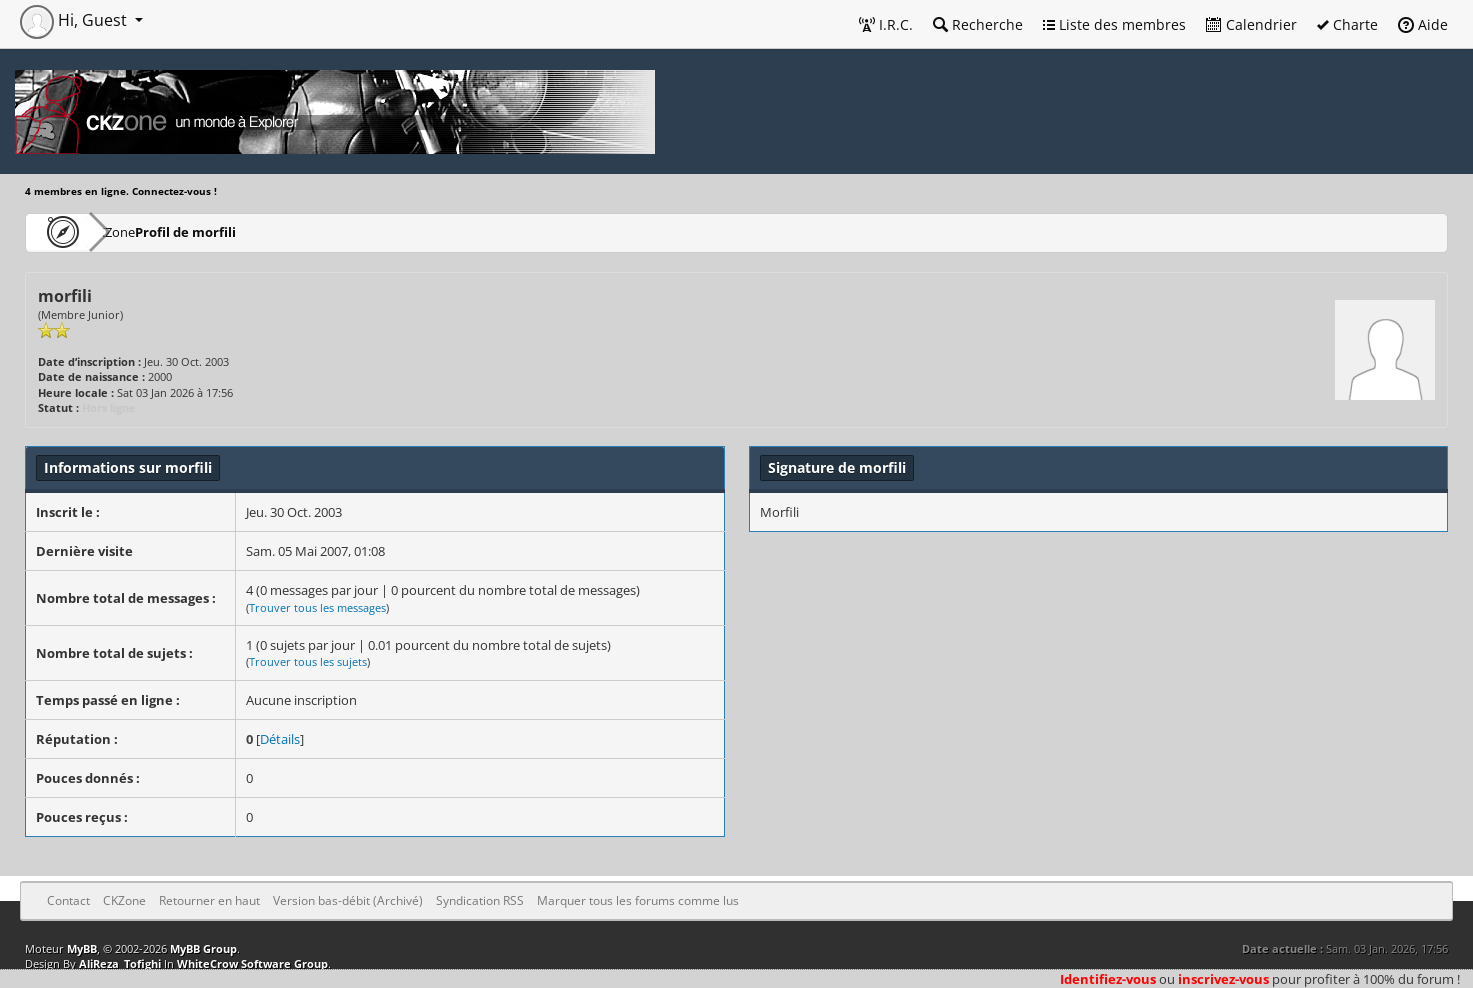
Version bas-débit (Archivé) (348, 900)
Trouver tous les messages (317, 607)
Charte (1347, 24)
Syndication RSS (480, 900)
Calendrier (1251, 24)
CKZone (140, 231)
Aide (1423, 24)
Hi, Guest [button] (75, 20)
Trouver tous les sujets (308, 661)
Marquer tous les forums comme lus (638, 900)
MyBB (82, 948)
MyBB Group (203, 948)
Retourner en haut (209, 900)
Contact (68, 900)
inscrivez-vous (1223, 979)
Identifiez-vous (1108, 979)
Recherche (978, 24)
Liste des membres (1114, 24)
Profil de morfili (244, 231)
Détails (280, 739)
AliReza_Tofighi (120, 963)
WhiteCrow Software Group (252, 963)
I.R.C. (886, 24)
